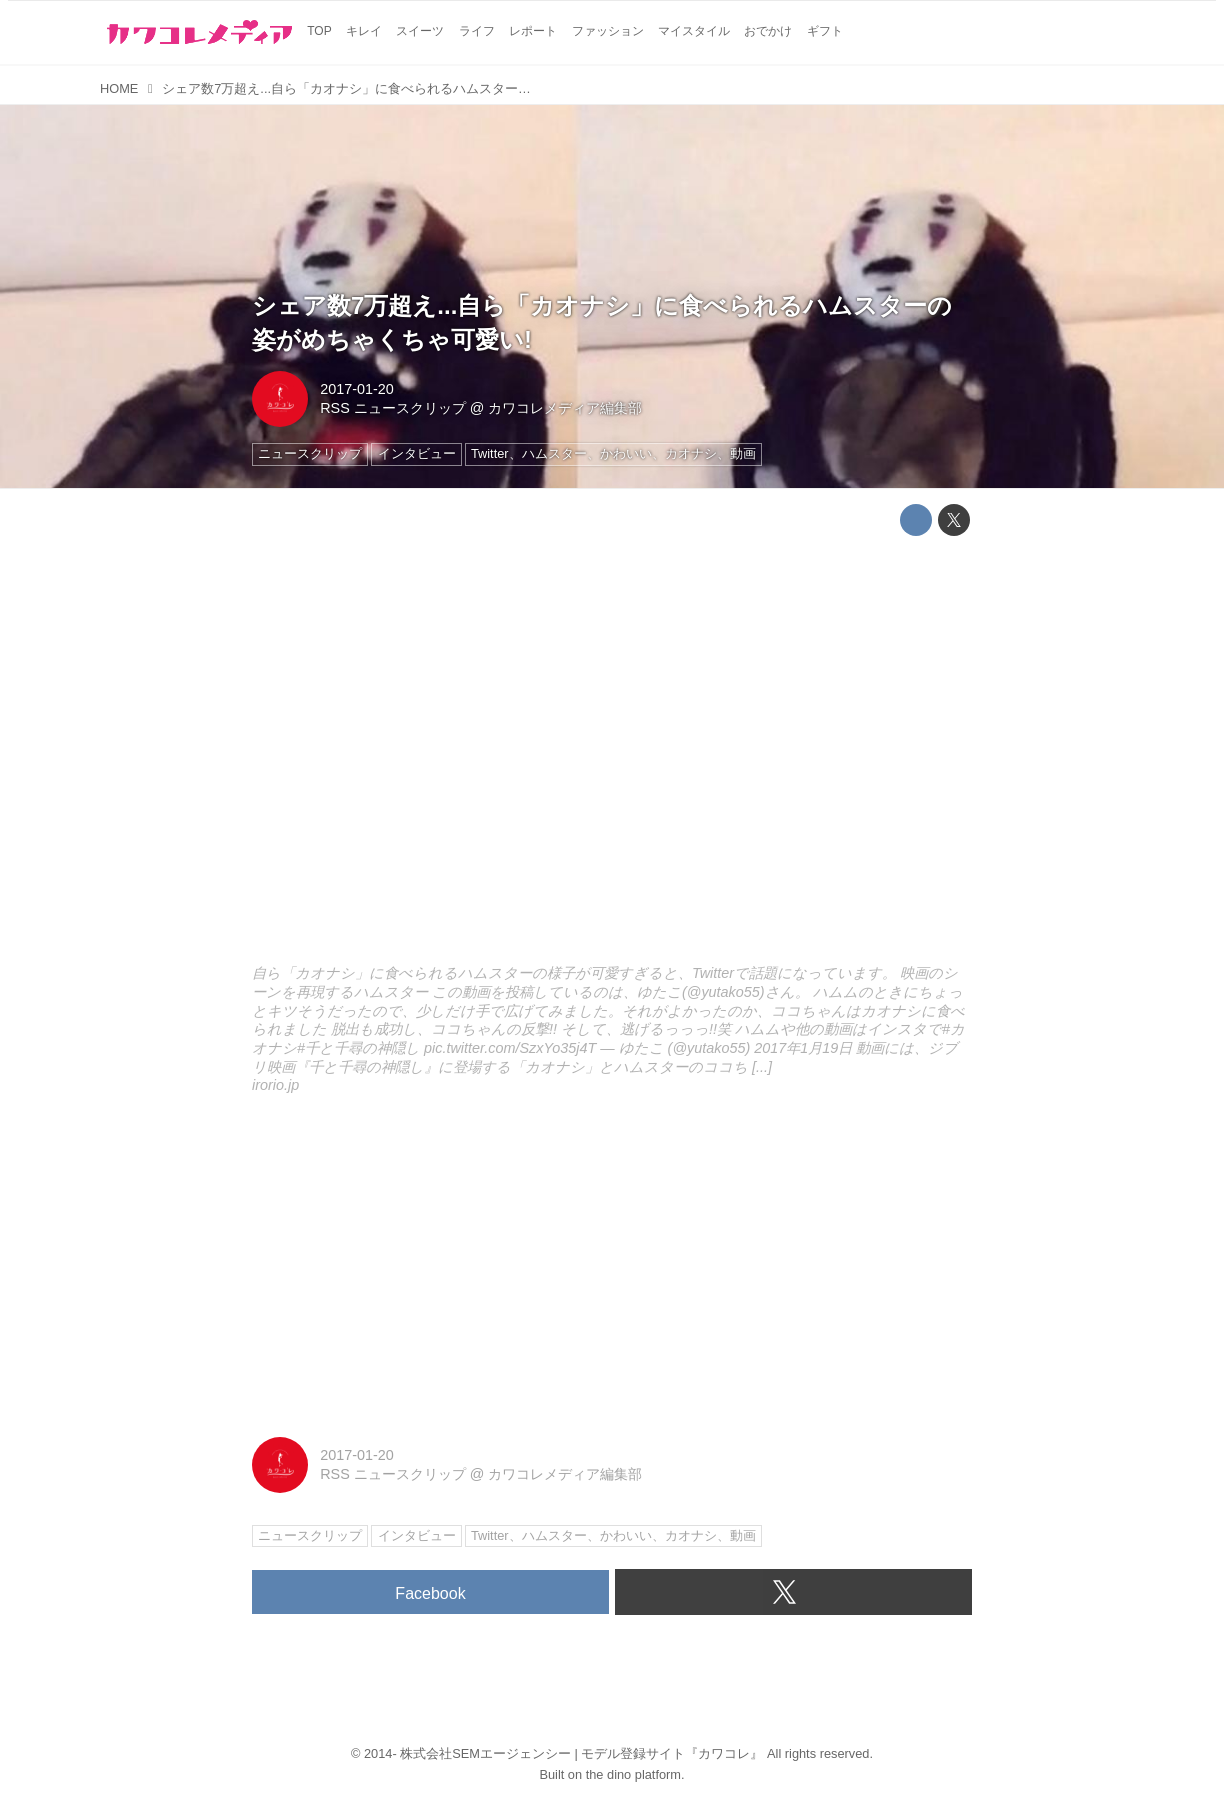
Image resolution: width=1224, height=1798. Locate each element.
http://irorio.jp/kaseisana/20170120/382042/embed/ (612, 754)
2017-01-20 (357, 389)
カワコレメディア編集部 (565, 408)
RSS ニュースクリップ (393, 408)
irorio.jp (275, 1085)
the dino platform (633, 1774)
